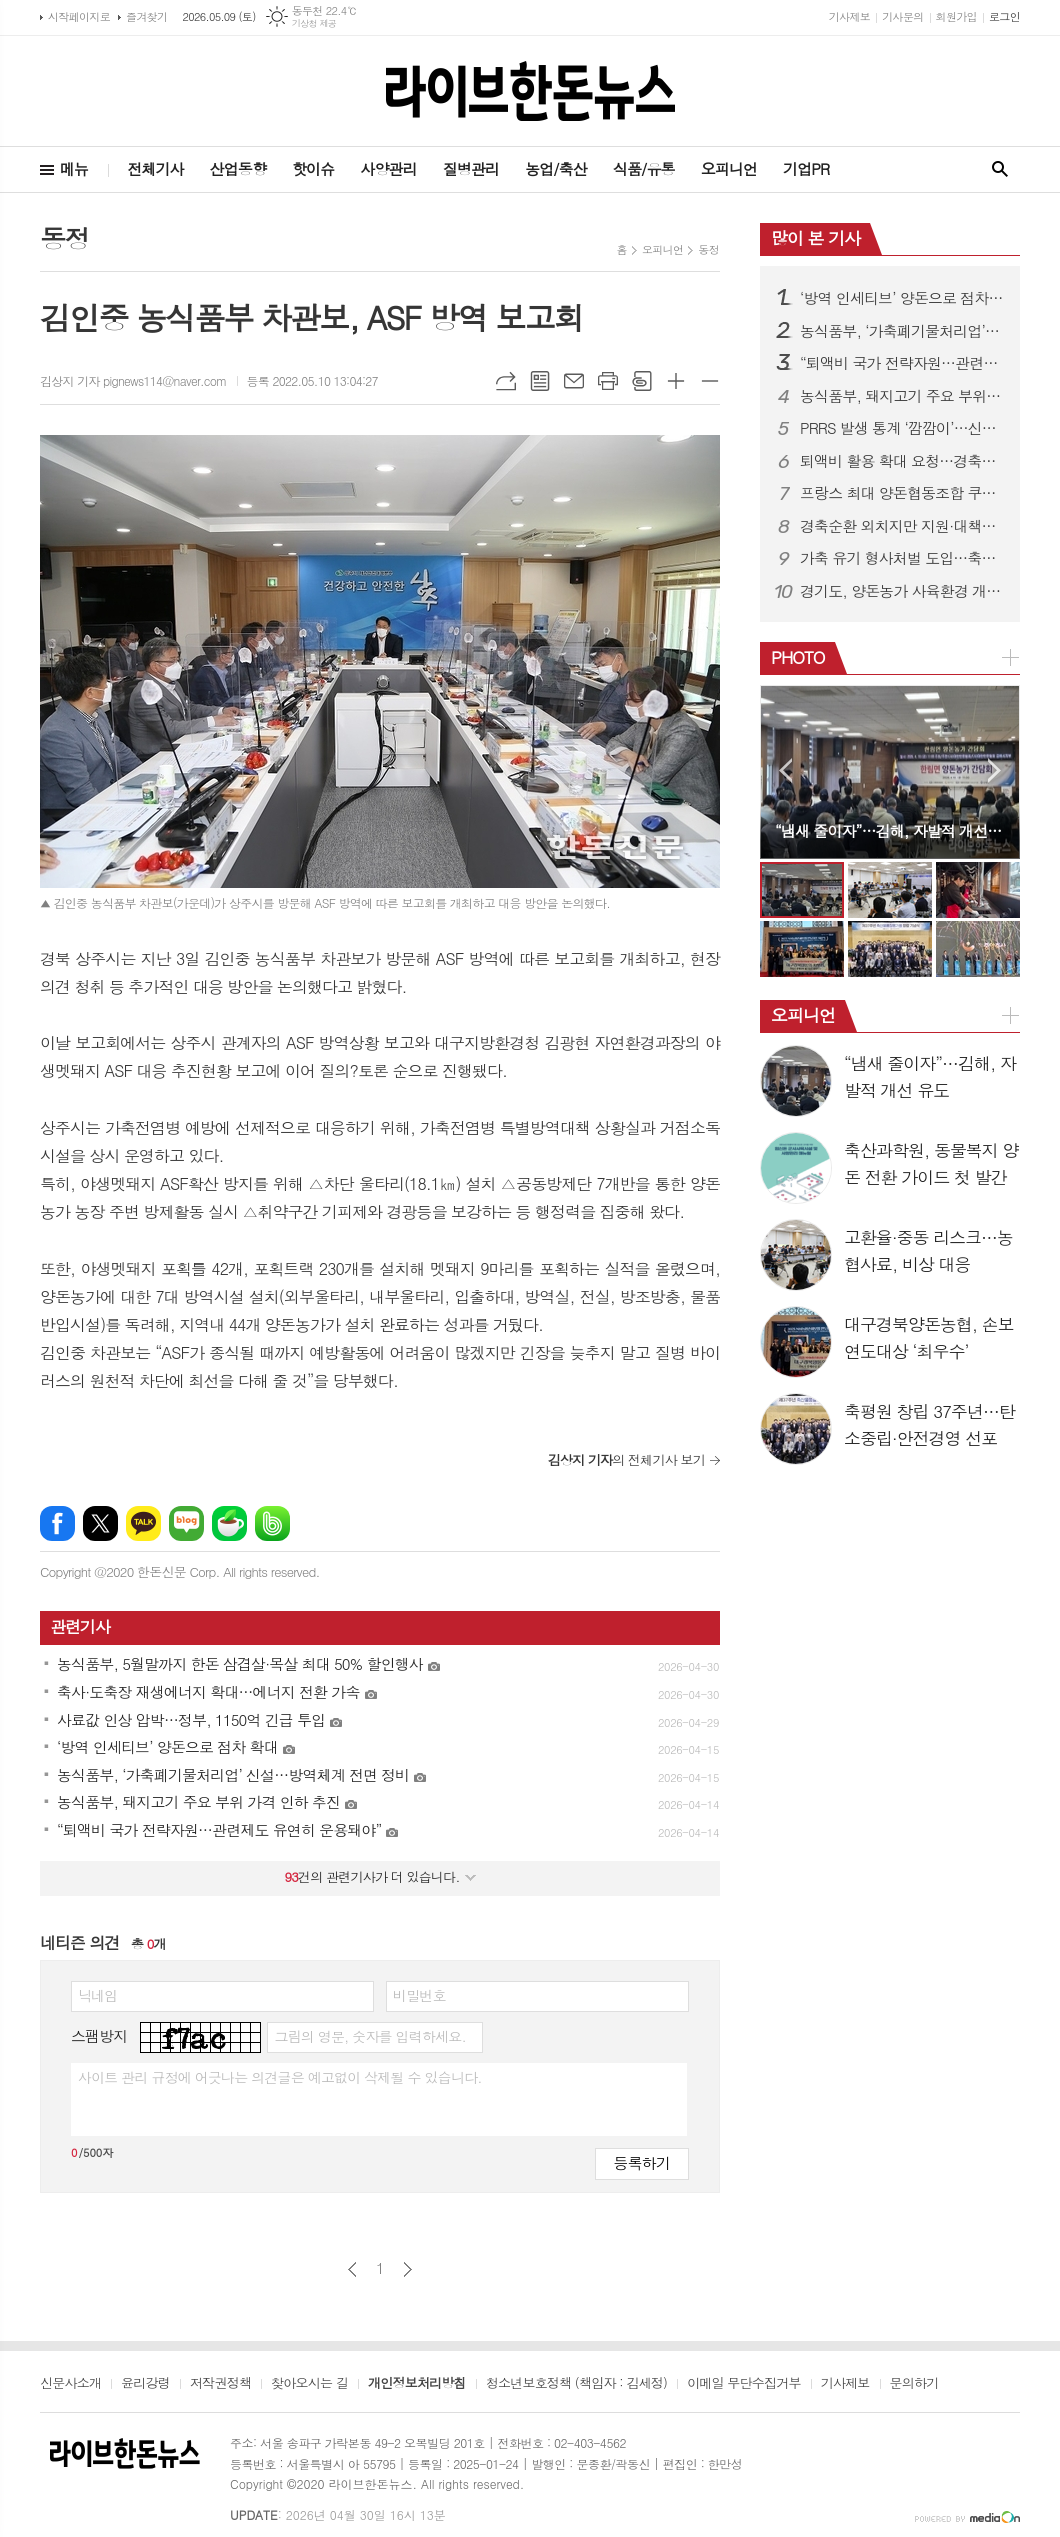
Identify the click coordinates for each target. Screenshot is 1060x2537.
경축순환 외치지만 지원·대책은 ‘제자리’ (902, 526)
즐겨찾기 (146, 16)
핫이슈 (313, 168)
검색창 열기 (1000, 169)
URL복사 (506, 381)
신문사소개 (70, 2384)
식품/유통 (644, 168)
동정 (708, 249)
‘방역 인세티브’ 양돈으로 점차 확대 (902, 298)
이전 (352, 2269)
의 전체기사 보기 (626, 1459)
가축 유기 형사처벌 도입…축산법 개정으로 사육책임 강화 (902, 558)
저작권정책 (220, 2384)
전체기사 (155, 168)
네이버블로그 (186, 1523)
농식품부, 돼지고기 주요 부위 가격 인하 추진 (902, 396)
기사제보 (849, 16)
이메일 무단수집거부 (744, 2384)
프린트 (608, 381)
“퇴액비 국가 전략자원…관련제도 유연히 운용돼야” (902, 363)
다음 (407, 2269)
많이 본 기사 (815, 238)
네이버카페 (229, 1523)
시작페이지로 (79, 16)
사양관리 (388, 168)
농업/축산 (556, 168)
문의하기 (914, 2384)
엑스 (100, 1523)
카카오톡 (143, 1523)
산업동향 (238, 168)
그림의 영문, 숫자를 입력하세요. (369, 2036)
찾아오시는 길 (309, 2384)
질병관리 (471, 168)
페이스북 (57, 1523)
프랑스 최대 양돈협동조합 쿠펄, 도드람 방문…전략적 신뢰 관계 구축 (902, 493)
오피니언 (729, 168)
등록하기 (642, 2162)
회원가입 (956, 16)
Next (994, 770)
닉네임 (97, 1995)
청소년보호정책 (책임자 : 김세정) (576, 2384)
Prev (785, 770)
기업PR (806, 168)
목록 (540, 381)
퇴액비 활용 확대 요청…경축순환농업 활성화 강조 (902, 461)
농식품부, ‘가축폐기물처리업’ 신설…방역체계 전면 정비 (902, 331)
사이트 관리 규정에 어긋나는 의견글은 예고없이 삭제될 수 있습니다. (280, 2077)
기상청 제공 (314, 23)
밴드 (272, 1523)
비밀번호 (419, 1995)
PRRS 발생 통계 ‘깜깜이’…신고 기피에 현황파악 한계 (902, 428)
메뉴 (74, 168)
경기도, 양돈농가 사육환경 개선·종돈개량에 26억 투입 (902, 591)
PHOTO (798, 657)
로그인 (1004, 16)
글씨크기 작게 (710, 381)
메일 (574, 381)
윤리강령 (145, 2384)
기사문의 (902, 16)
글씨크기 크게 (676, 381)
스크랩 (642, 381)
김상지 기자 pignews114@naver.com (133, 380)
